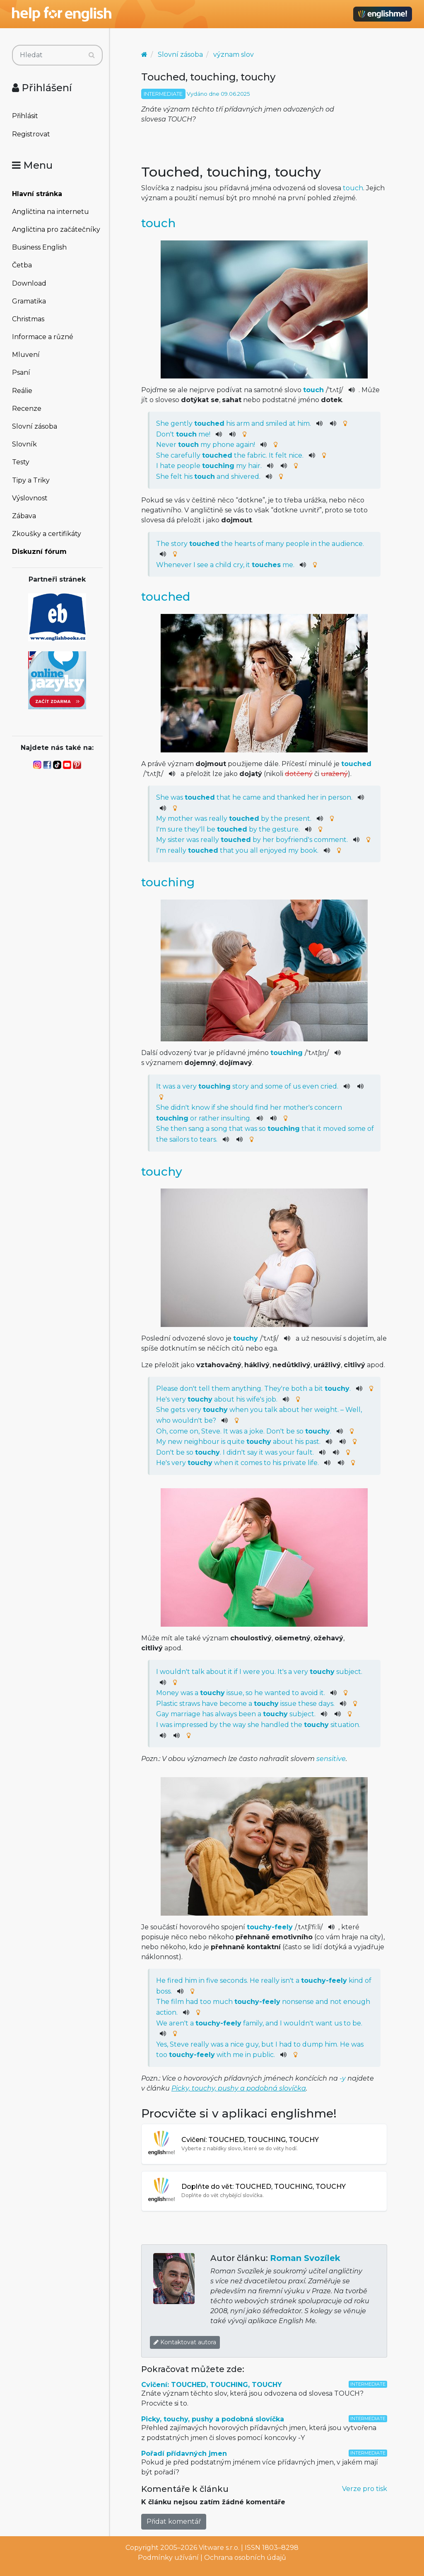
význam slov (233, 54)
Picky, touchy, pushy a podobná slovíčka (238, 2088)
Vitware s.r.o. (219, 2548)
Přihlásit (25, 116)
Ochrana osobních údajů (245, 2557)
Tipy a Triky (31, 480)
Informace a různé (42, 337)
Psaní (21, 372)
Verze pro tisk (364, 2489)
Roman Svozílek (305, 2258)
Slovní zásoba (34, 426)
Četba (22, 265)
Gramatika (29, 301)
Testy (20, 462)
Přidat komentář (174, 2521)
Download (29, 283)
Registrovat (31, 134)
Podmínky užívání (168, 2557)
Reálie (22, 391)
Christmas (28, 319)
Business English (39, 247)
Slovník (24, 444)
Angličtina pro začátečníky (56, 229)
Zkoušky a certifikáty (46, 534)
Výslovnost (30, 498)
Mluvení (26, 355)
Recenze (26, 408)
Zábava (24, 516)
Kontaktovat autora (185, 2342)
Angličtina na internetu (50, 212)
